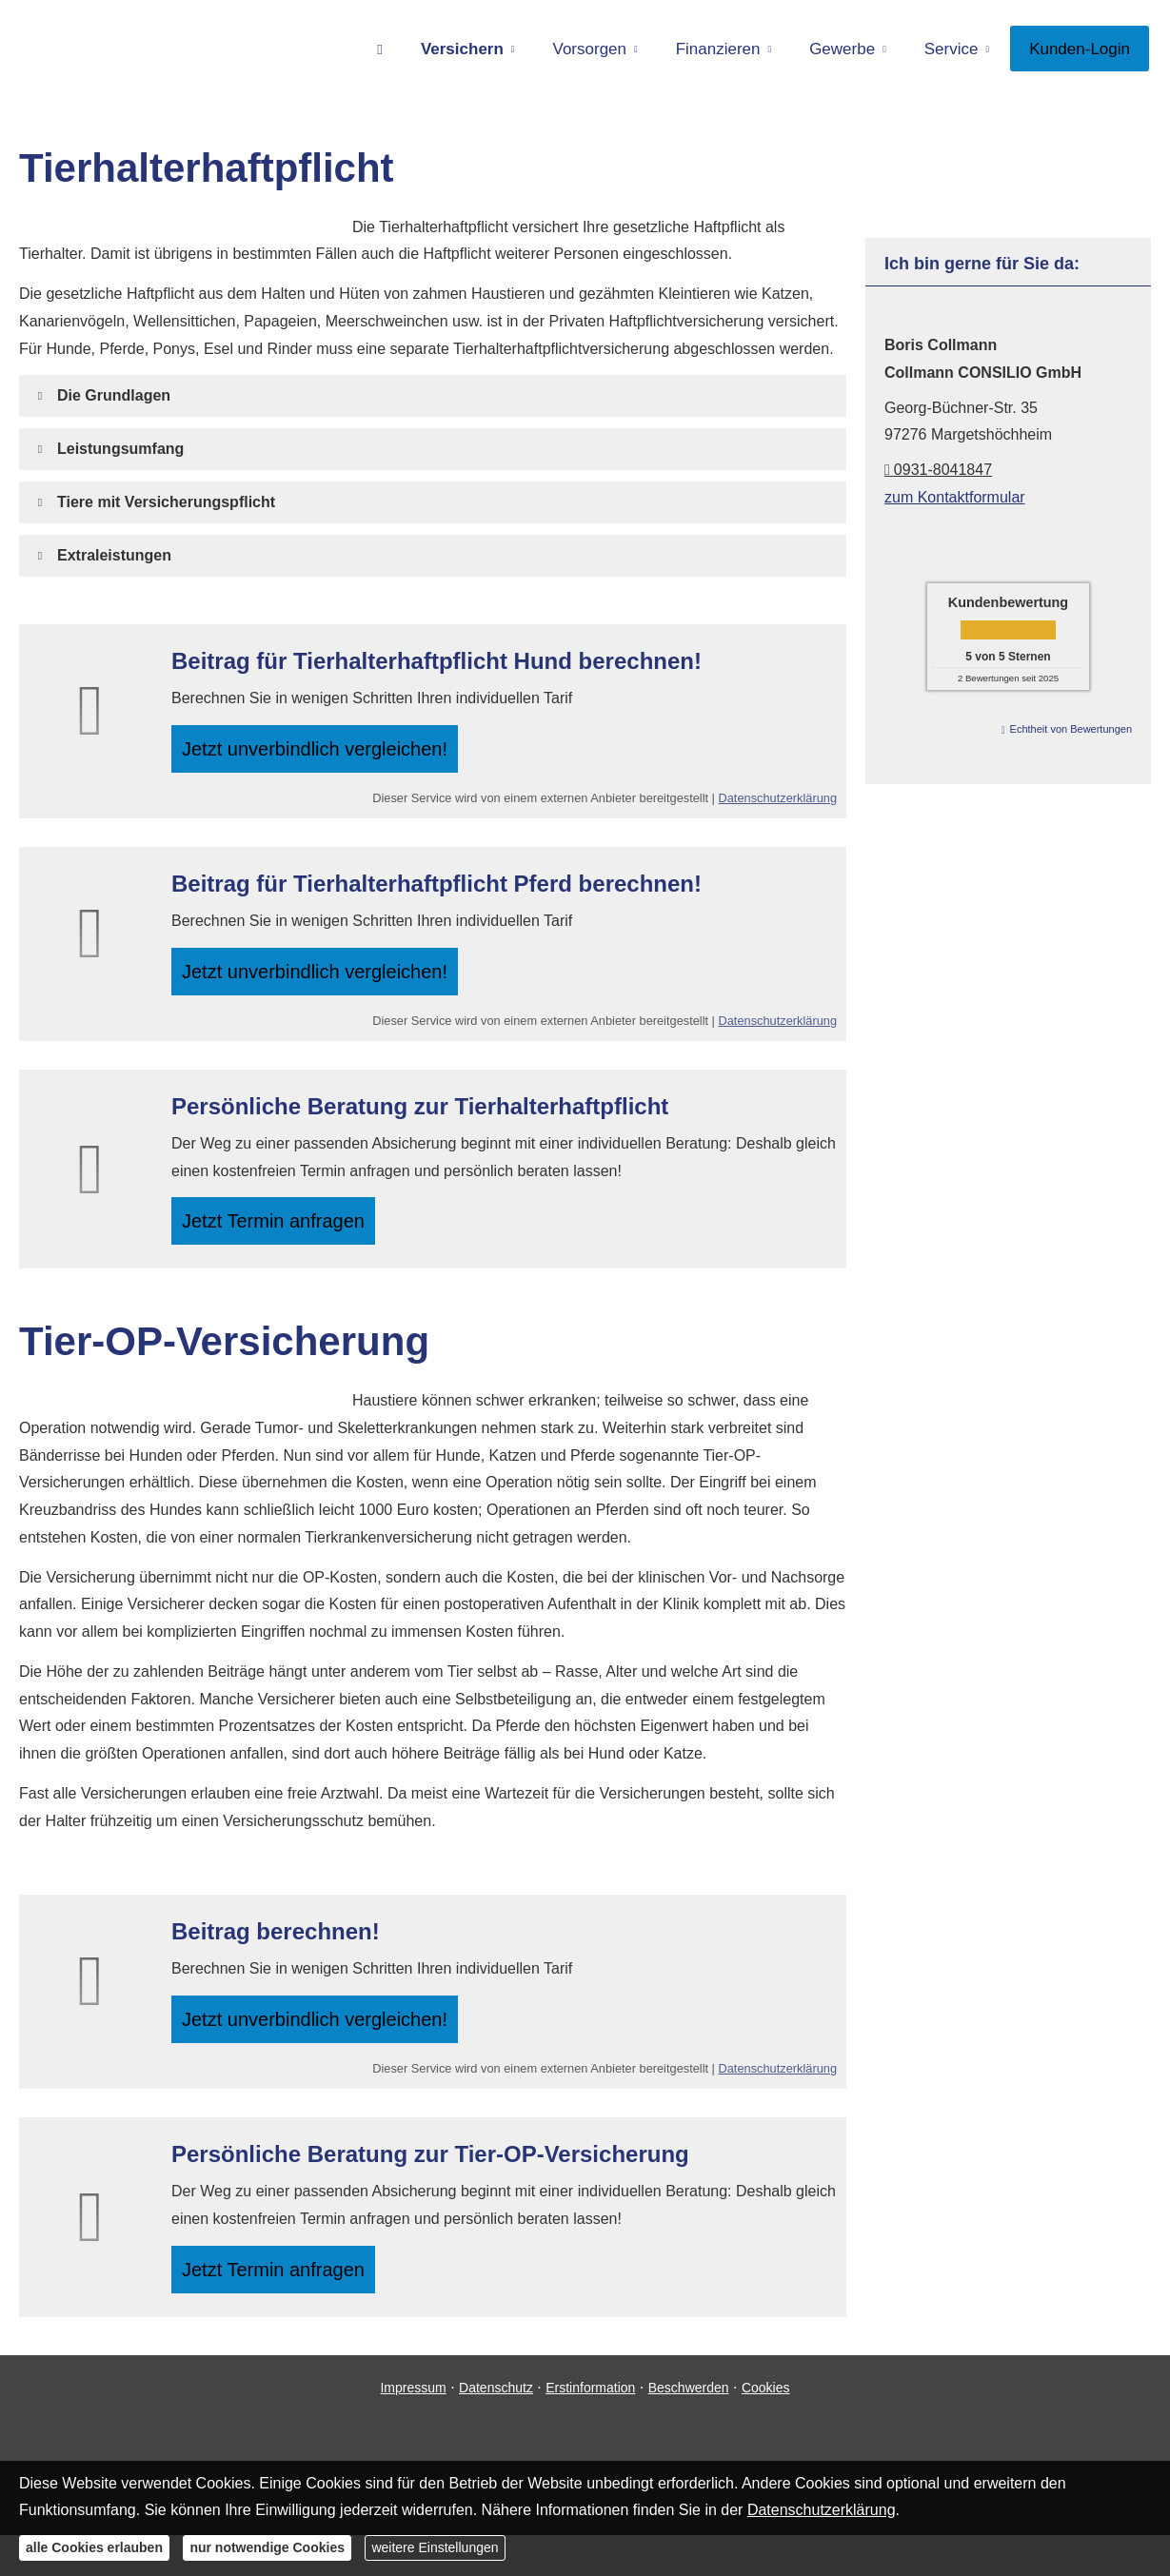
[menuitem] (380, 48)
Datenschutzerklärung (778, 806)
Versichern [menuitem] (462, 49)
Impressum (413, 2427)
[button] (113, 395)
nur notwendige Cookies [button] (267, 2547)
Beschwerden (688, 2427)
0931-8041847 (938, 470)
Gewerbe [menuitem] (842, 49)
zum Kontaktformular (954, 497)
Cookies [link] (766, 2427)
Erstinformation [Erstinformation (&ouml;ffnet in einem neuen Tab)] (590, 2427)
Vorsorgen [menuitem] (590, 49)
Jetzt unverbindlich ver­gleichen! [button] (321, 752)
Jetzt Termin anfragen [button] (281, 1241)
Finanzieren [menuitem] (718, 49)
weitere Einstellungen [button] (434, 2547)
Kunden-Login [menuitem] (1079, 49)
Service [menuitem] (951, 49)
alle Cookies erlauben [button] (94, 2547)
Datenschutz (496, 2427)
